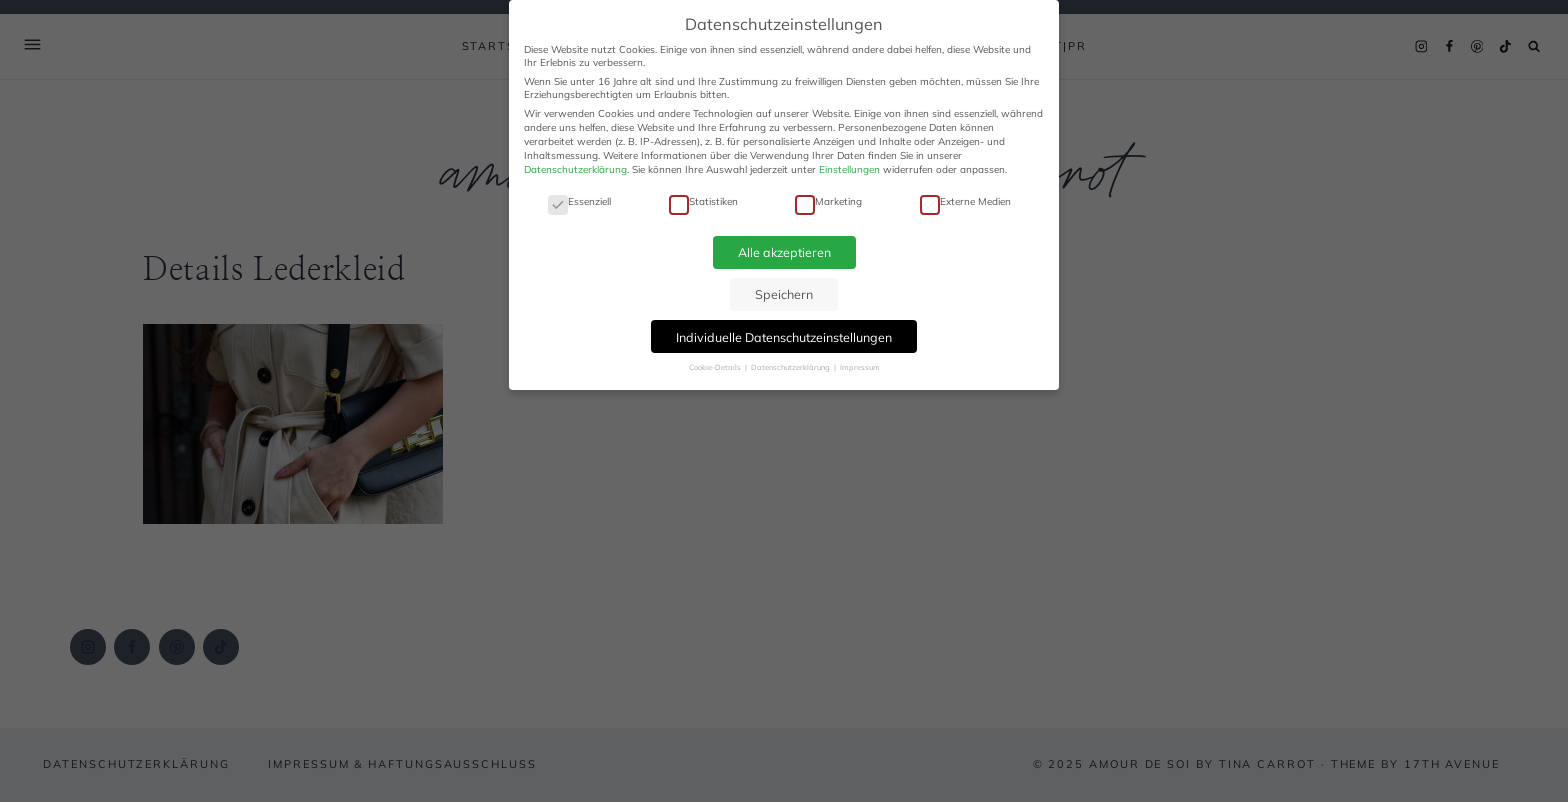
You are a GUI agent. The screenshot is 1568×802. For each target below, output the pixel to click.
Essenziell (579, 201)
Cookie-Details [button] (716, 367)
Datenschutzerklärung (575, 169)
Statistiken (703, 201)
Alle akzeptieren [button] (784, 252)
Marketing (828, 201)
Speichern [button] (784, 294)
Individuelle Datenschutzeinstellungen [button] (784, 337)
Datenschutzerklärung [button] (791, 367)
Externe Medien (965, 201)
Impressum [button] (860, 367)
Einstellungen (849, 169)
